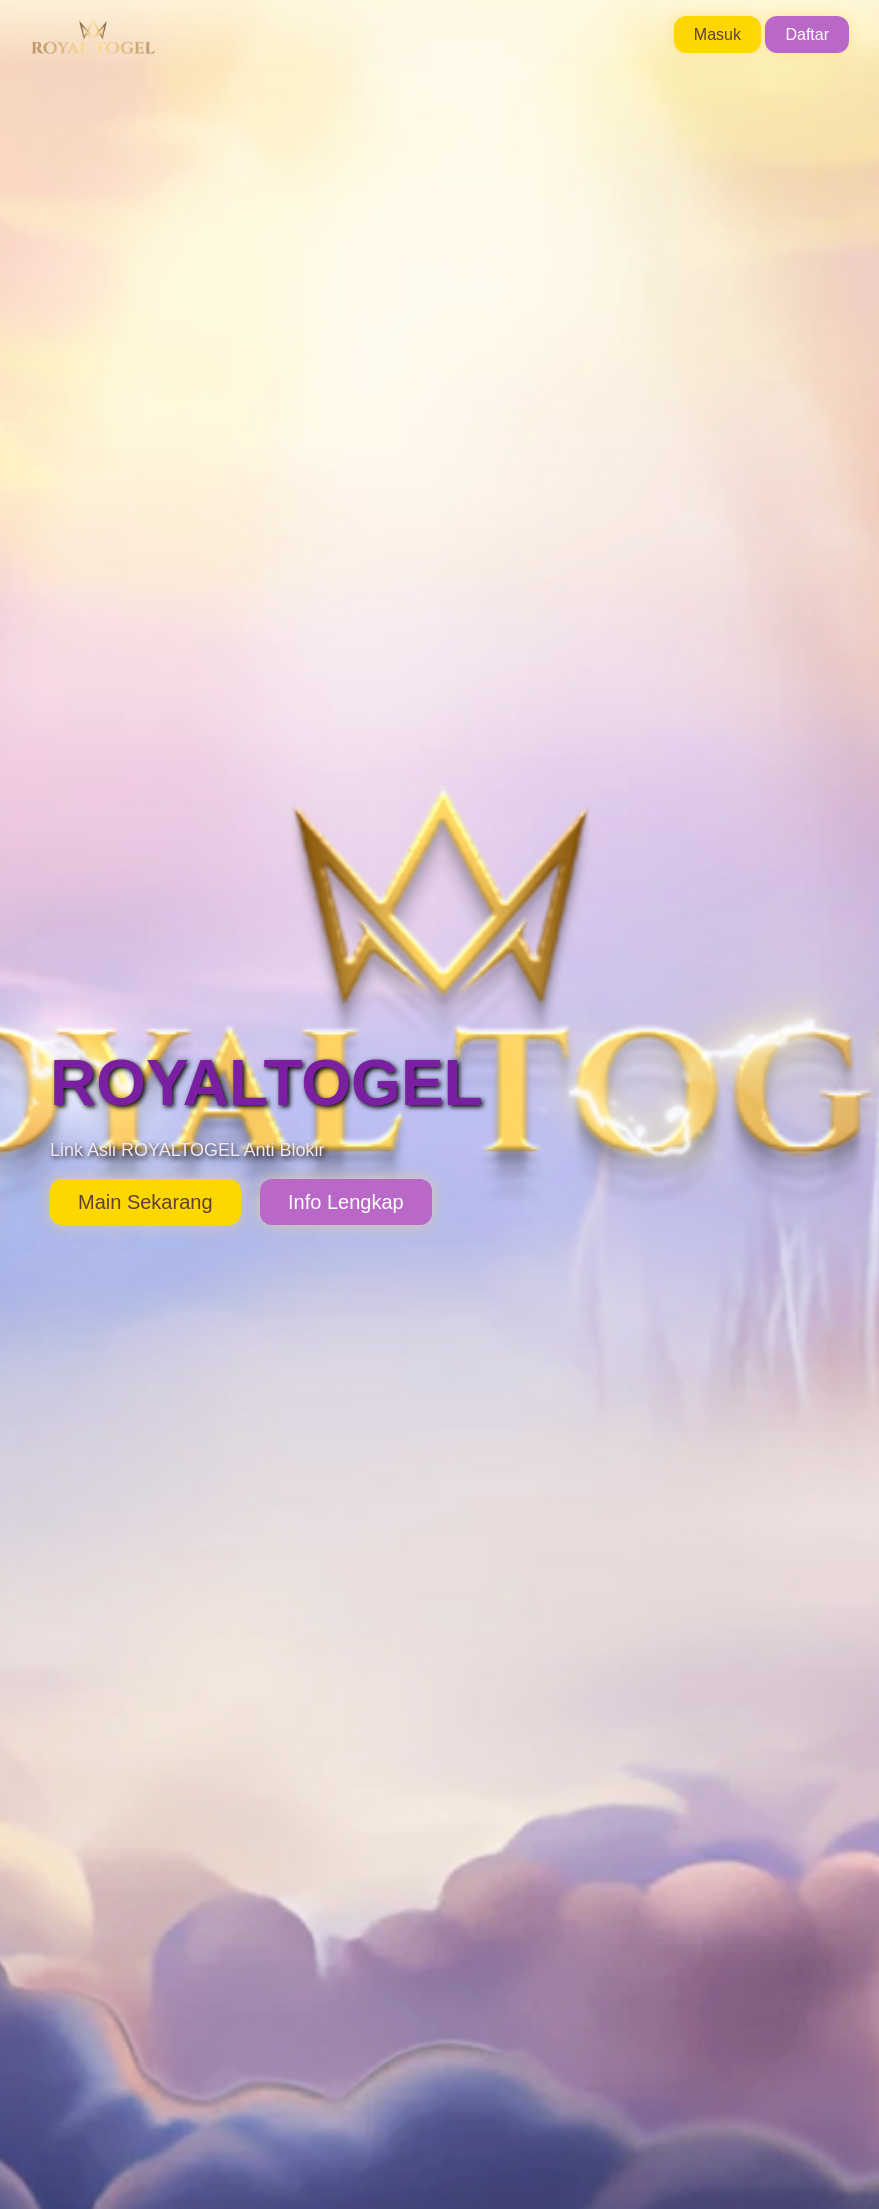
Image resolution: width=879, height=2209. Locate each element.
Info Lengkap (346, 1202)
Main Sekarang (145, 1202)
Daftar (807, 34)
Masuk (717, 34)
